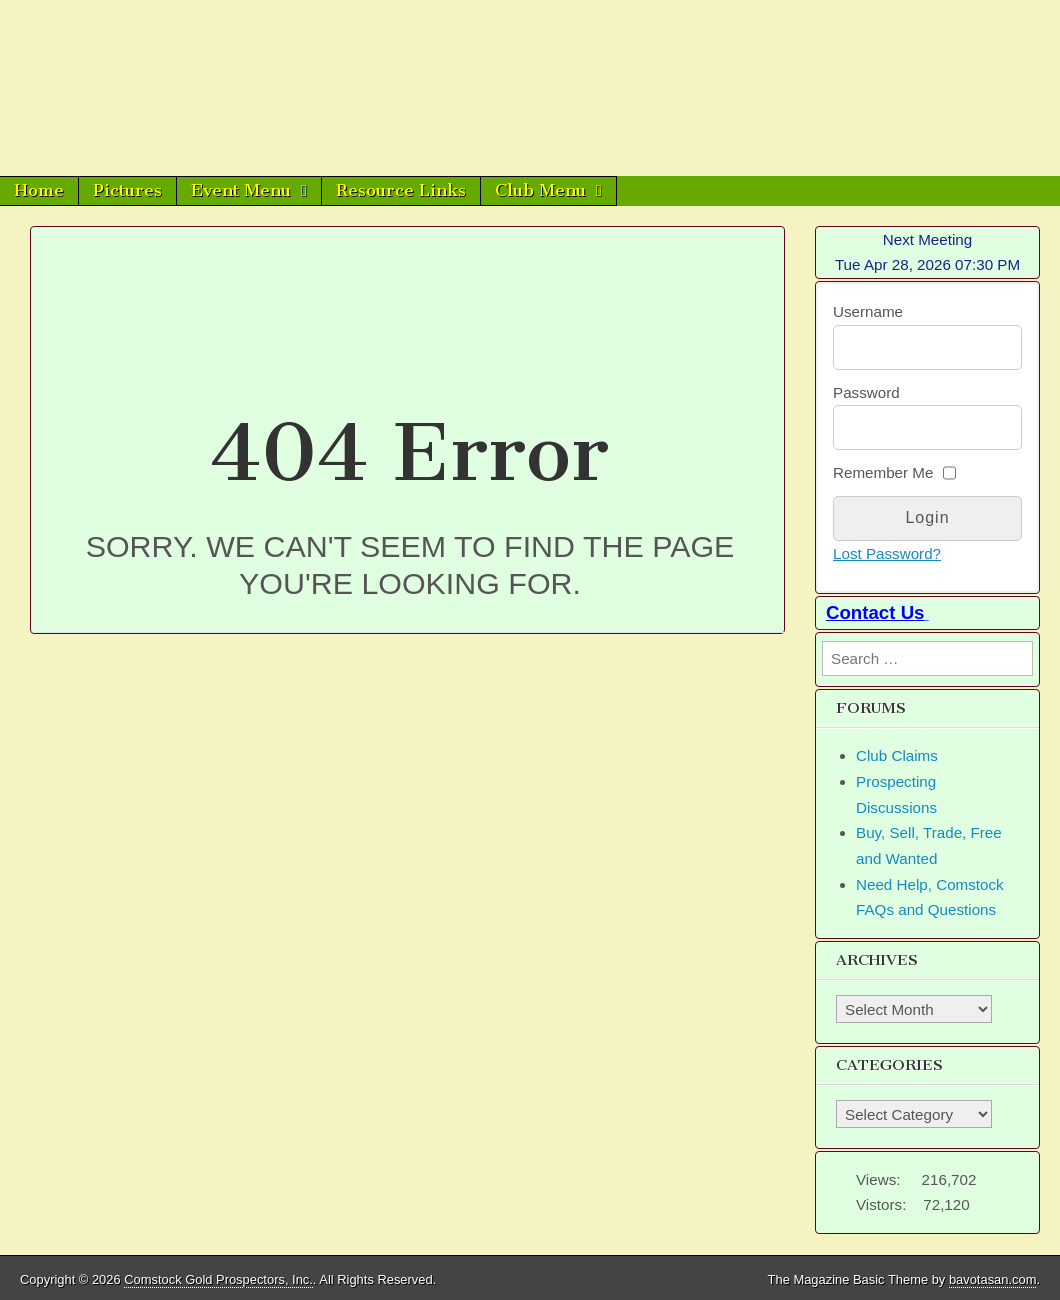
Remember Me (883, 472)
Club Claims (897, 755)
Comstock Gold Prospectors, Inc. (218, 1279)
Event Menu (241, 190)
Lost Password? (887, 553)
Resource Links (401, 190)
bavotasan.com (993, 1279)
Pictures (127, 190)
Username (868, 311)
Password (866, 392)
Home (39, 190)
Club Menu (540, 190)
